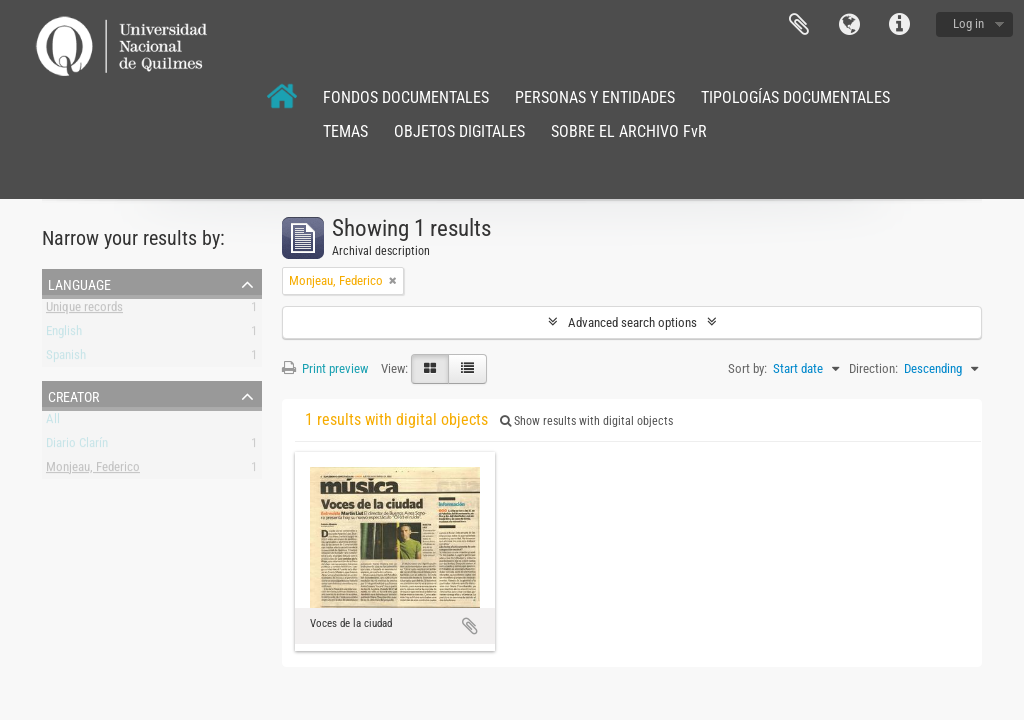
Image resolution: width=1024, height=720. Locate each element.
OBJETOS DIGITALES (459, 131)
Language (849, 25)
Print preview (325, 368)
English (64, 334)
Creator (73, 395)
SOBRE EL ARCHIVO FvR (629, 131)
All (53, 422)
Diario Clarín (77, 446)
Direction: (873, 368)
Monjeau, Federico (93, 470)
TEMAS (345, 131)
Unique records (84, 310)
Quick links (899, 25)
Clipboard (799, 25)
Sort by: (747, 368)
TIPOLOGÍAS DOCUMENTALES (795, 97)
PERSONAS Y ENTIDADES (595, 97)
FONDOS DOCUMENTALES (406, 97)
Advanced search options (632, 322)
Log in (968, 23)
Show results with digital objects (586, 421)
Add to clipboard (470, 626)
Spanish (66, 358)
